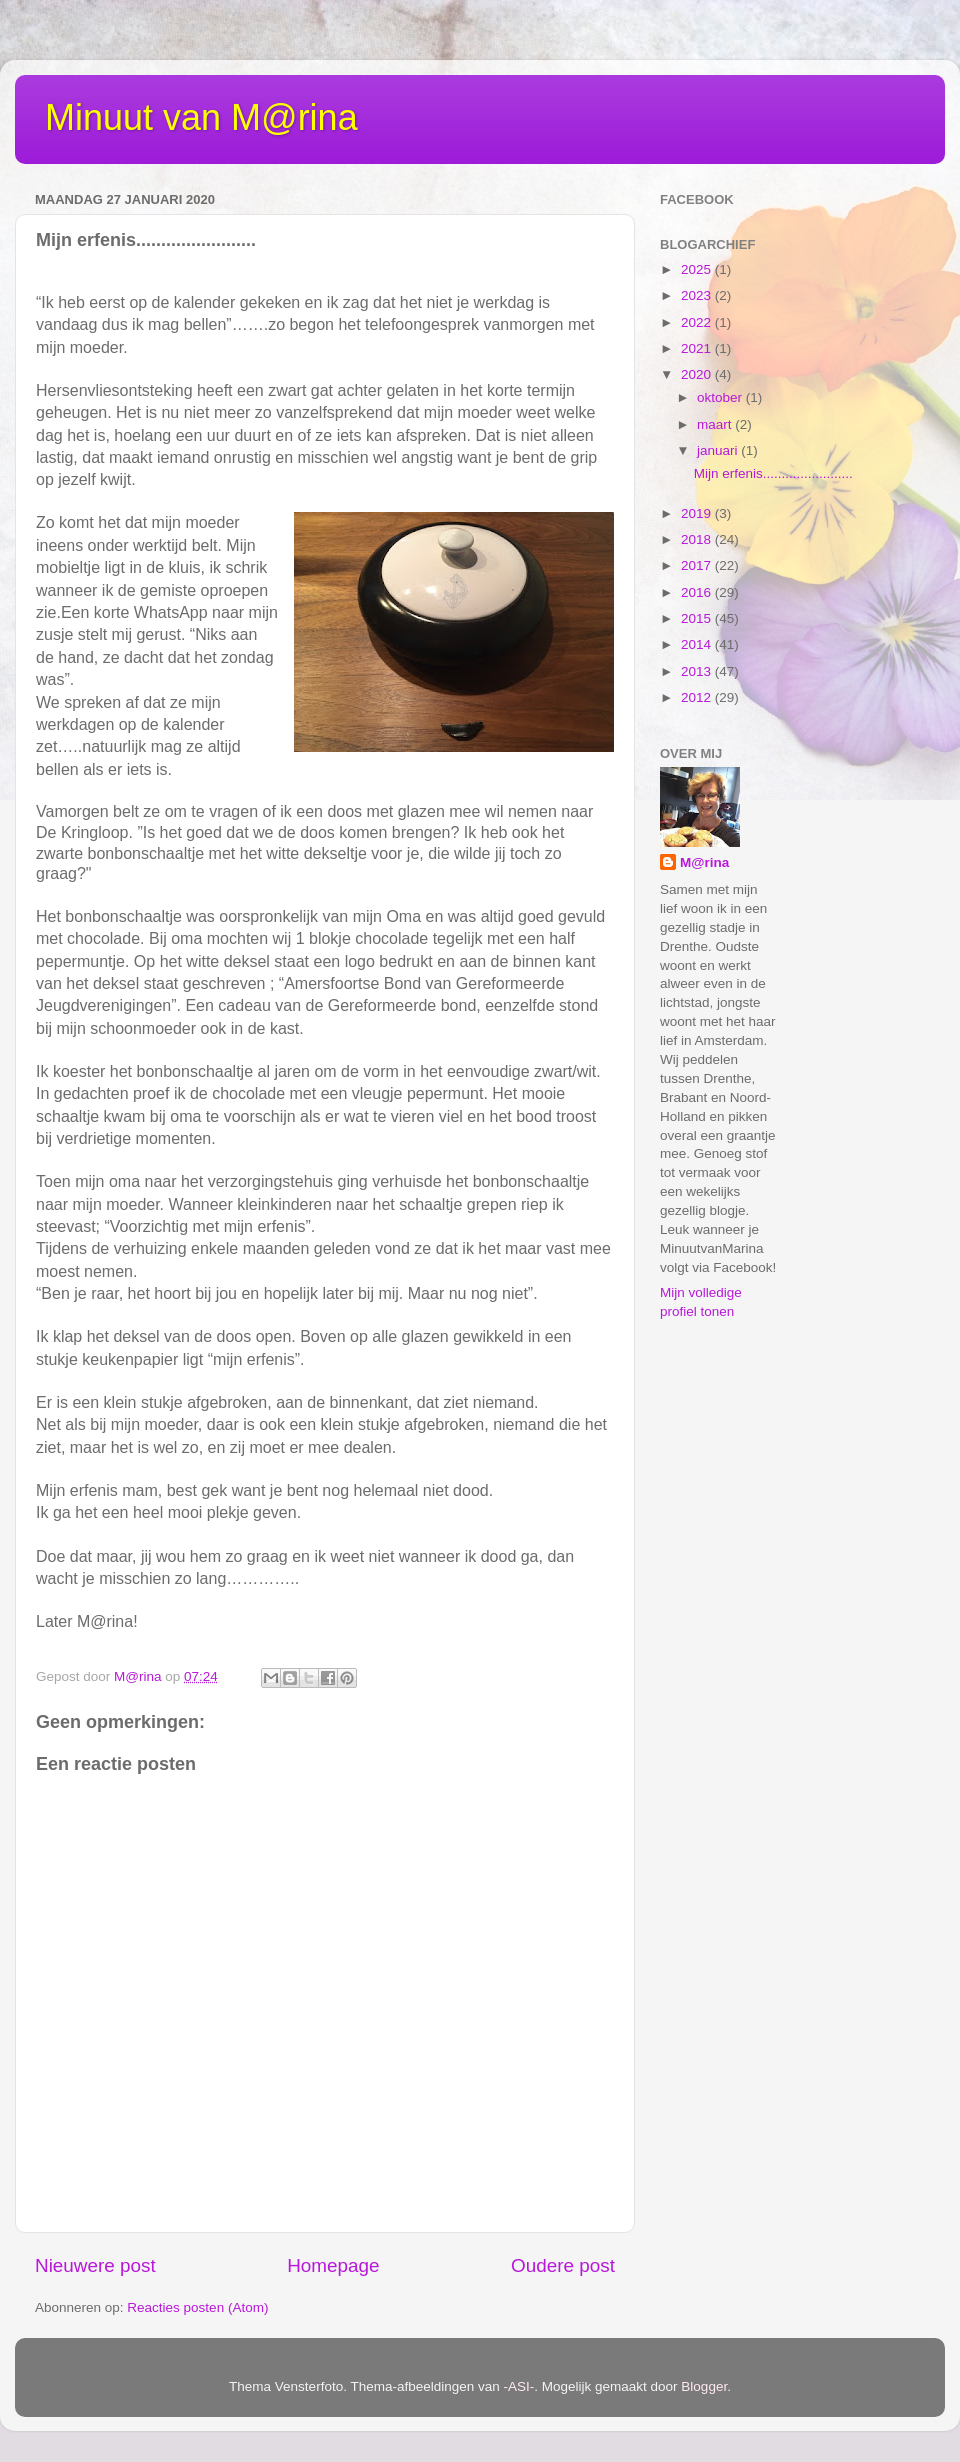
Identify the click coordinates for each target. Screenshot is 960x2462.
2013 (698, 671)
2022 (698, 322)
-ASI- (519, 2386)
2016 (698, 592)
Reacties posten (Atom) (197, 2307)
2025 (698, 269)
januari (719, 450)
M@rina (704, 862)
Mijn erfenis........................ (773, 473)
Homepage (333, 2265)
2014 (698, 644)
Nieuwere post (95, 2265)
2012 (698, 697)
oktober (721, 397)
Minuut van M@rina (201, 117)
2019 (698, 513)
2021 (698, 348)
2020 (698, 374)
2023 (698, 295)
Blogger (704, 2386)
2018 (698, 539)
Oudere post (563, 2265)
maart (716, 424)
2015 (698, 618)
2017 (698, 565)
